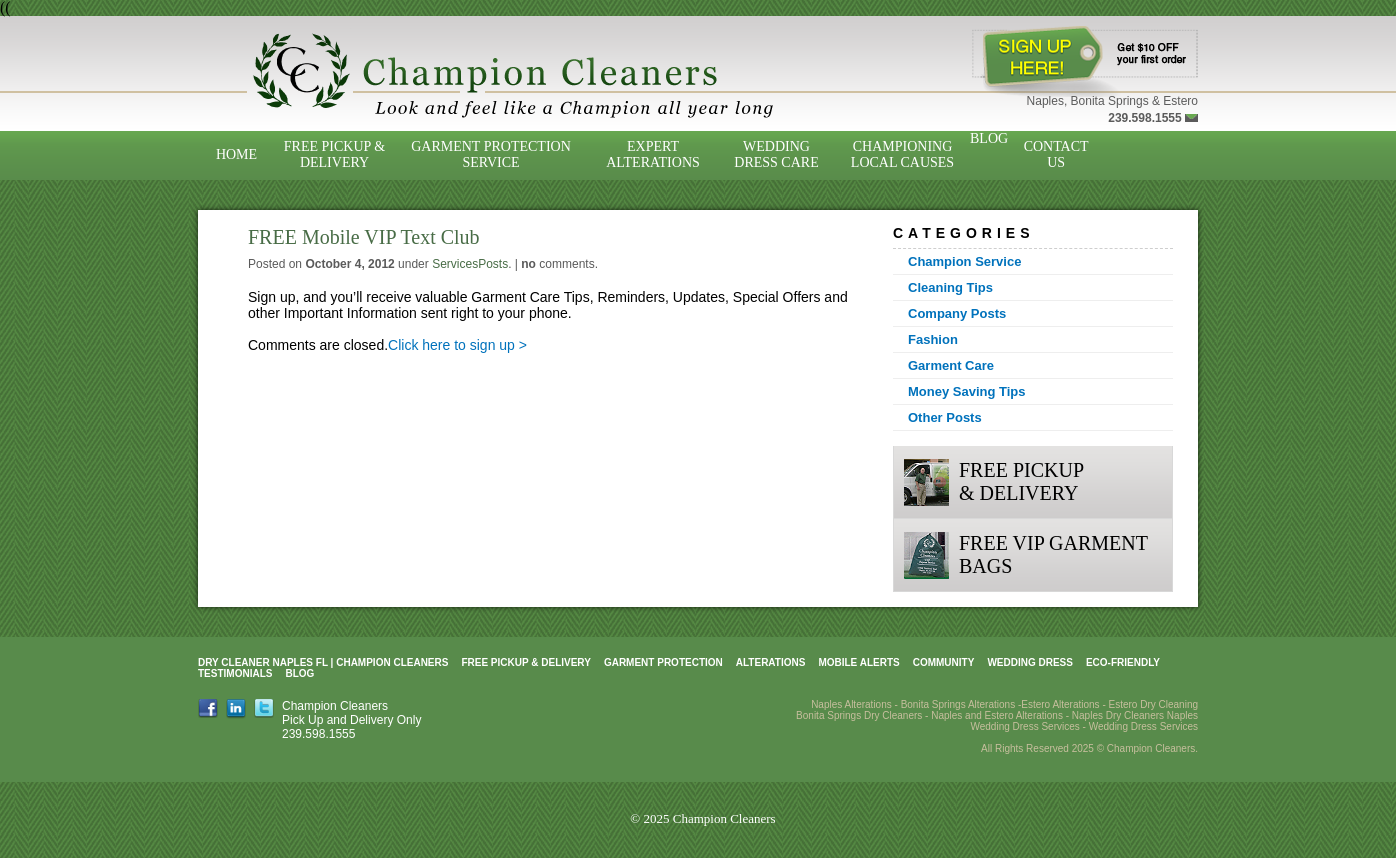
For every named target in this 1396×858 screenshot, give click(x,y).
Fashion (933, 339)
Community (944, 662)
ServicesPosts (470, 264)
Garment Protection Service (491, 154)
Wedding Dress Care (776, 154)
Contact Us (1056, 154)
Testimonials (235, 673)
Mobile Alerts (858, 662)
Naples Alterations (851, 704)
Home (236, 154)
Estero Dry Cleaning (1153, 704)
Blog (989, 138)
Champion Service (964, 261)
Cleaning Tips (950, 287)
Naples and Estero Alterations (997, 715)
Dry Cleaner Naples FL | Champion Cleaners (323, 662)
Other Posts (945, 417)
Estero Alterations (1060, 704)
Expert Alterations (653, 154)
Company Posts (957, 313)
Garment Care (951, 365)
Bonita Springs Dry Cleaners (859, 715)
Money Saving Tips (967, 391)
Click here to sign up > (457, 345)
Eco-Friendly (1123, 662)
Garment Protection (663, 662)
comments (557, 264)
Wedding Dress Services (1143, 726)
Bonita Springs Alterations (958, 704)
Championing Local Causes (902, 154)
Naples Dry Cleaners (1118, 715)
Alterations (771, 662)
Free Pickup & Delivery (334, 154)
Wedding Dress (1030, 662)
